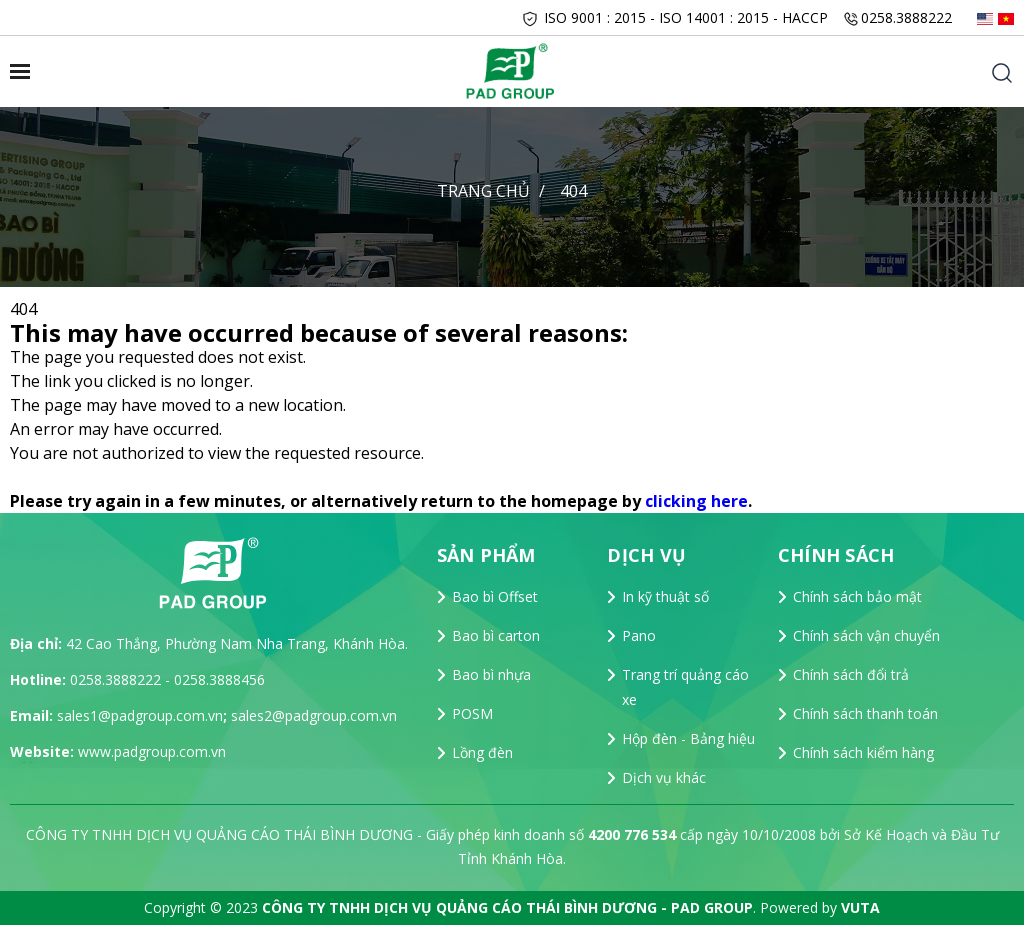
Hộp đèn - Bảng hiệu (688, 738)
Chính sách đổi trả (851, 674)
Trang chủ (483, 191)
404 (573, 191)
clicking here (696, 501)
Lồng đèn (482, 752)
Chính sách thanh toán (865, 713)
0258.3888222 (906, 17)
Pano (639, 635)
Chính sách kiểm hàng (863, 752)
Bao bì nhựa (491, 674)
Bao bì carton (496, 635)
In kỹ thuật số (665, 596)
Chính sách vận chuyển (866, 635)
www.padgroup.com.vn (152, 751)
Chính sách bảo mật (857, 596)
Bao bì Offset (495, 596)
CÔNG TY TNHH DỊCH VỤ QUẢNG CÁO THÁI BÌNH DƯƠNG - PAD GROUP (507, 907)
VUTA (860, 907)
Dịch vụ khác (664, 777)
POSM (472, 713)
